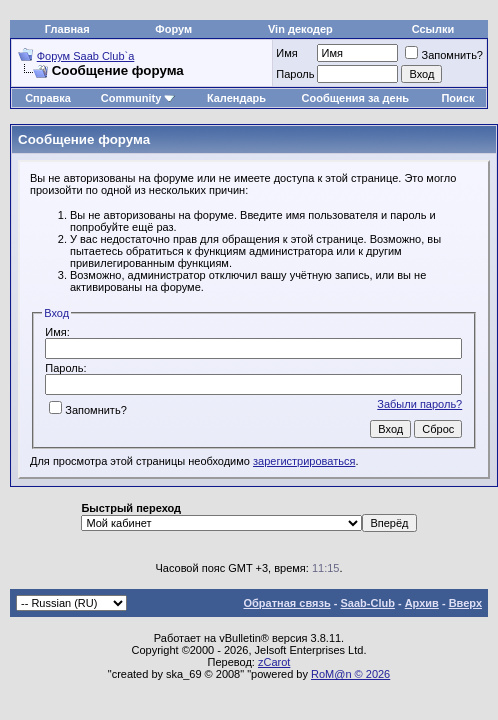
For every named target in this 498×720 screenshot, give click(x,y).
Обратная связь (287, 603)
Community (138, 98)
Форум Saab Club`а (86, 56)
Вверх (465, 603)
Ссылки (433, 29)
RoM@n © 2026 (350, 674)
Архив (422, 603)
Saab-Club (367, 603)
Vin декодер (300, 29)
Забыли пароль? (419, 404)
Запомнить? (444, 55)
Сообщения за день (355, 98)
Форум (173, 29)
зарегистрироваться (304, 461)
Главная (67, 29)
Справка (48, 98)
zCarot (274, 662)
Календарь (236, 98)
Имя (286, 53)
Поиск (457, 98)
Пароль (295, 74)
